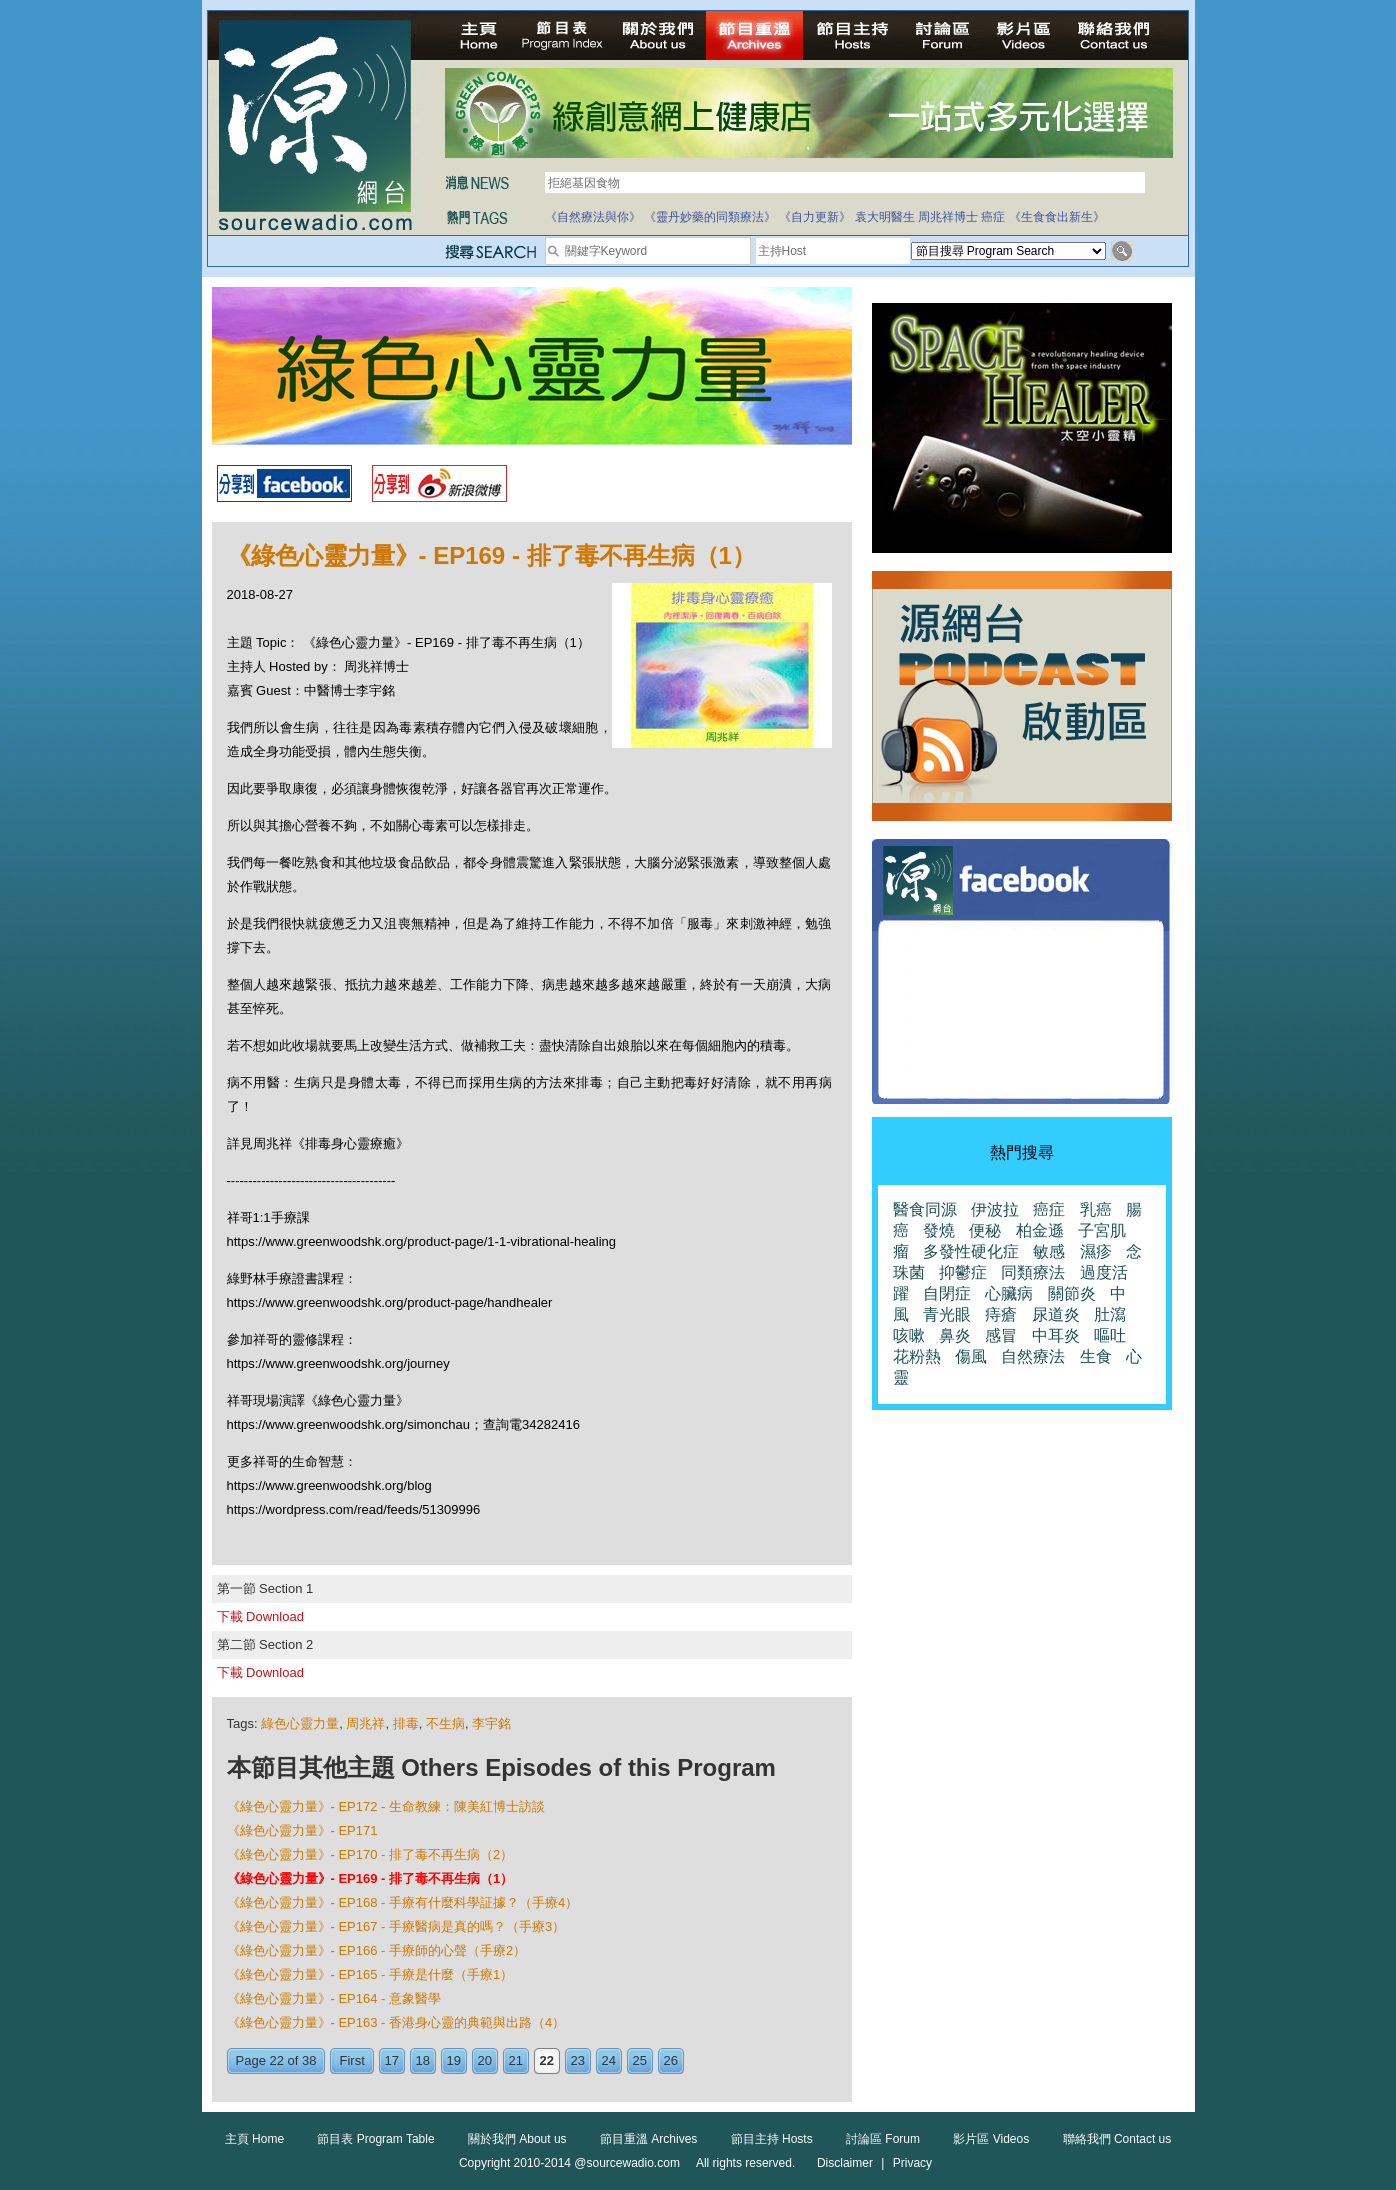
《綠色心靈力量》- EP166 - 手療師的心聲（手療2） (377, 1950)
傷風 (971, 1356)
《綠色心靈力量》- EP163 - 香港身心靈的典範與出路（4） (396, 2022)
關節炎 (1072, 1293)
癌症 (993, 217)
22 (547, 2060)
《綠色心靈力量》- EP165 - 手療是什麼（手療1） (370, 1974)
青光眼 (947, 1314)
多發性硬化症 (971, 1251)
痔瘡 (1001, 1314)
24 (609, 2060)
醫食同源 (925, 1209)
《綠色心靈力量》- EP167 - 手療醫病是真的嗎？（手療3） (396, 1926)
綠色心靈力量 (300, 1723)
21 (516, 2060)
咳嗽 (909, 1335)
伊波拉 (995, 1209)
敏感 (1049, 1251)
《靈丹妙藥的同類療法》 (710, 217)
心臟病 (1009, 1293)
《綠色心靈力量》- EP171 (302, 1830)
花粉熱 (917, 1356)
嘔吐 (1110, 1335)
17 (392, 2060)
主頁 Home (254, 2139)
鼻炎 (955, 1335)
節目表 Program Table (375, 2139)
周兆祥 (365, 1723)
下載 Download (260, 1616)
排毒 (406, 1723)
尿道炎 (1056, 1314)
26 (671, 2060)
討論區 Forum (883, 2139)
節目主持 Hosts (772, 2139)
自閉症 (947, 1293)
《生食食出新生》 (1057, 217)
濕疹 (1096, 1251)
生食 (1096, 1356)
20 (485, 2060)
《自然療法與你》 (593, 217)
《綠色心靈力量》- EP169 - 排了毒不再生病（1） (370, 1878)
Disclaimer (845, 2163)
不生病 (445, 1723)
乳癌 (1096, 1209)
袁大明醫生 (885, 217)
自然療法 (1033, 1356)
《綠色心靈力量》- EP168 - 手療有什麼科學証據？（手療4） (403, 1902)
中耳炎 (1056, 1335)
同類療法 (1033, 1272)
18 (423, 2060)
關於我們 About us (517, 2139)
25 (640, 2060)
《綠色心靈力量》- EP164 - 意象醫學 (334, 1998)
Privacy (912, 2163)
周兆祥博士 (948, 217)
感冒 (1001, 1335)
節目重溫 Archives (648, 2139)
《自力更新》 (815, 217)
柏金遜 (1040, 1230)
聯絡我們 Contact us (1117, 2139)
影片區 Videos (991, 2139)
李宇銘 (491, 1723)
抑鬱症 (963, 1272)
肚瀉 (1110, 1314)
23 (578, 2060)
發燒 (939, 1230)
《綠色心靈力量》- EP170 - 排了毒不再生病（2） (370, 1854)
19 (454, 2060)
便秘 (985, 1230)
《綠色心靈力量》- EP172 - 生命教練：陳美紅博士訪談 (386, 1806)
